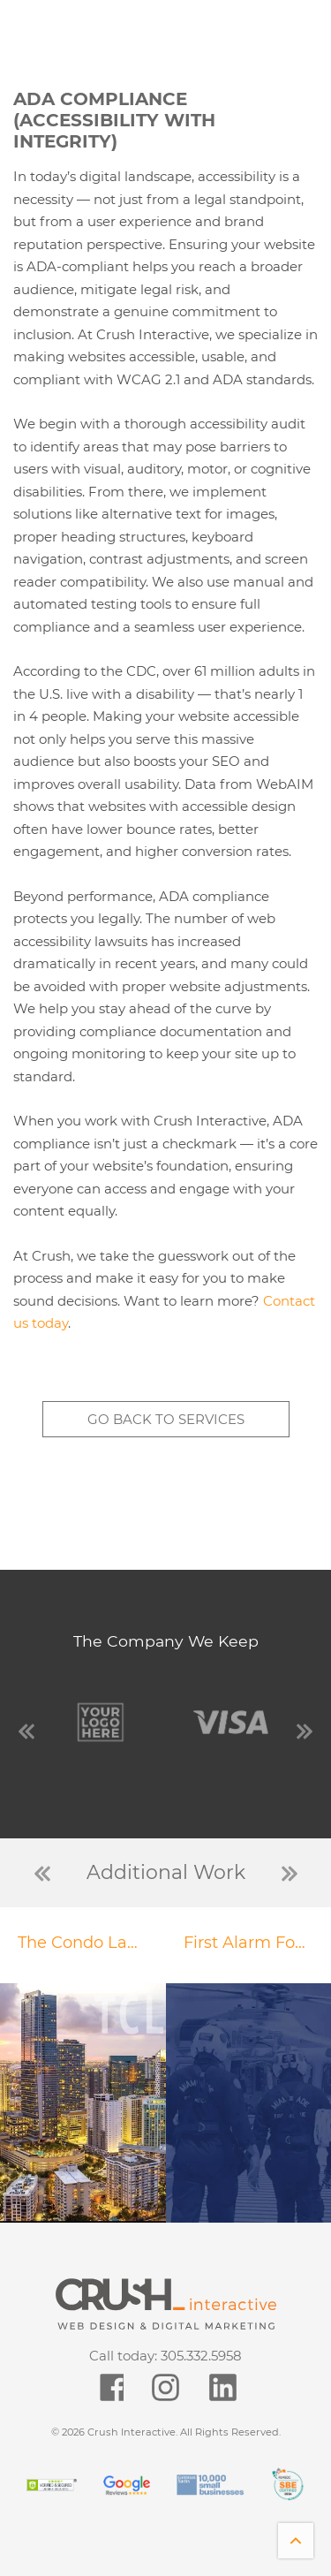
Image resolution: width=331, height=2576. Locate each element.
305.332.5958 (201, 2355)
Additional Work (166, 1872)
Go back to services (165, 1419)
